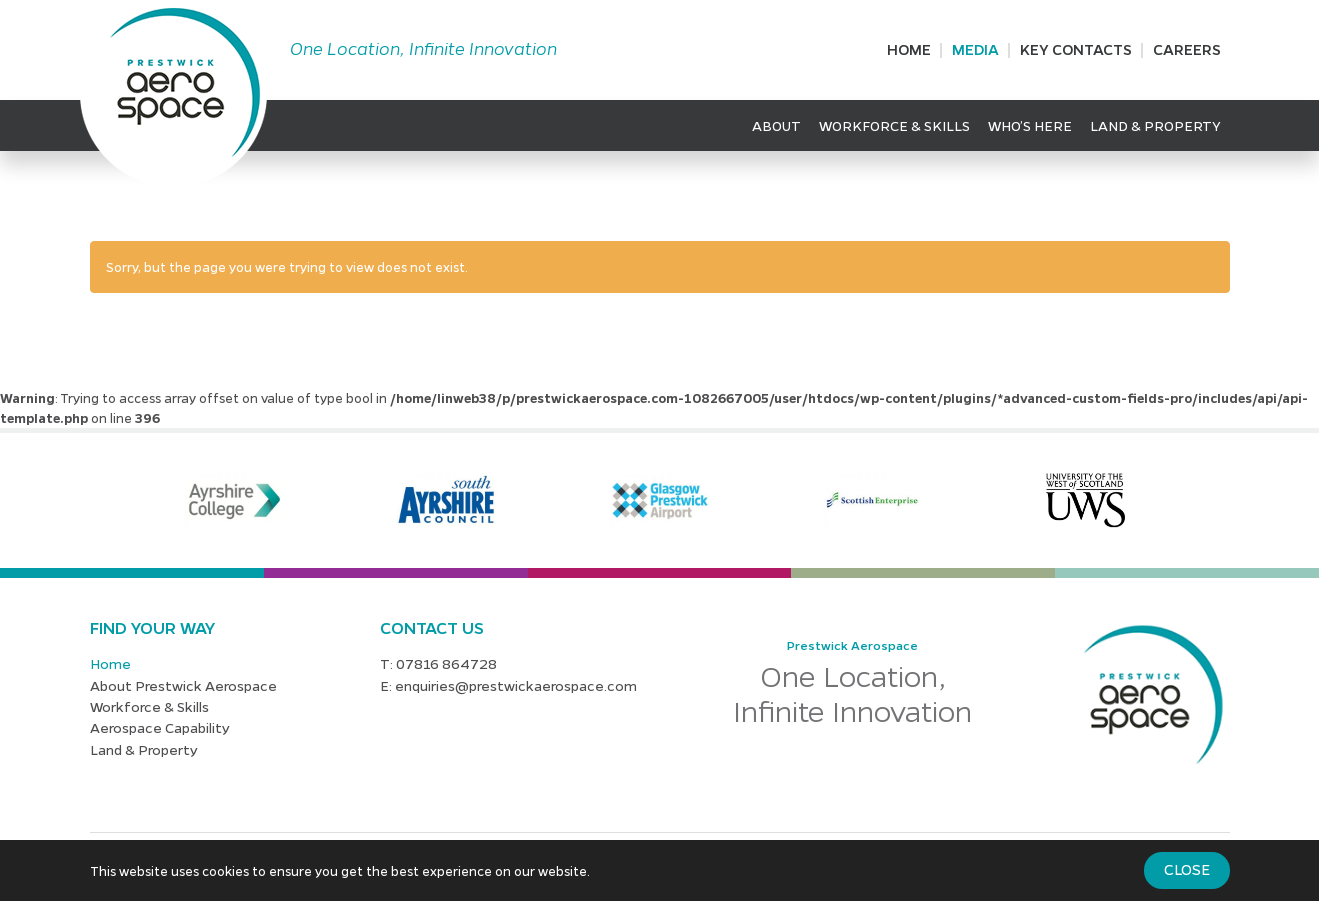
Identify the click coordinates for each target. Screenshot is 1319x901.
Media (975, 49)
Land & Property (1155, 125)
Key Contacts (1076, 49)
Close (1187, 869)
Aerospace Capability (160, 727)
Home (909, 49)
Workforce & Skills (894, 125)
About (776, 125)
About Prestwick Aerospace (183, 685)
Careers (1187, 49)
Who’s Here (1030, 125)
